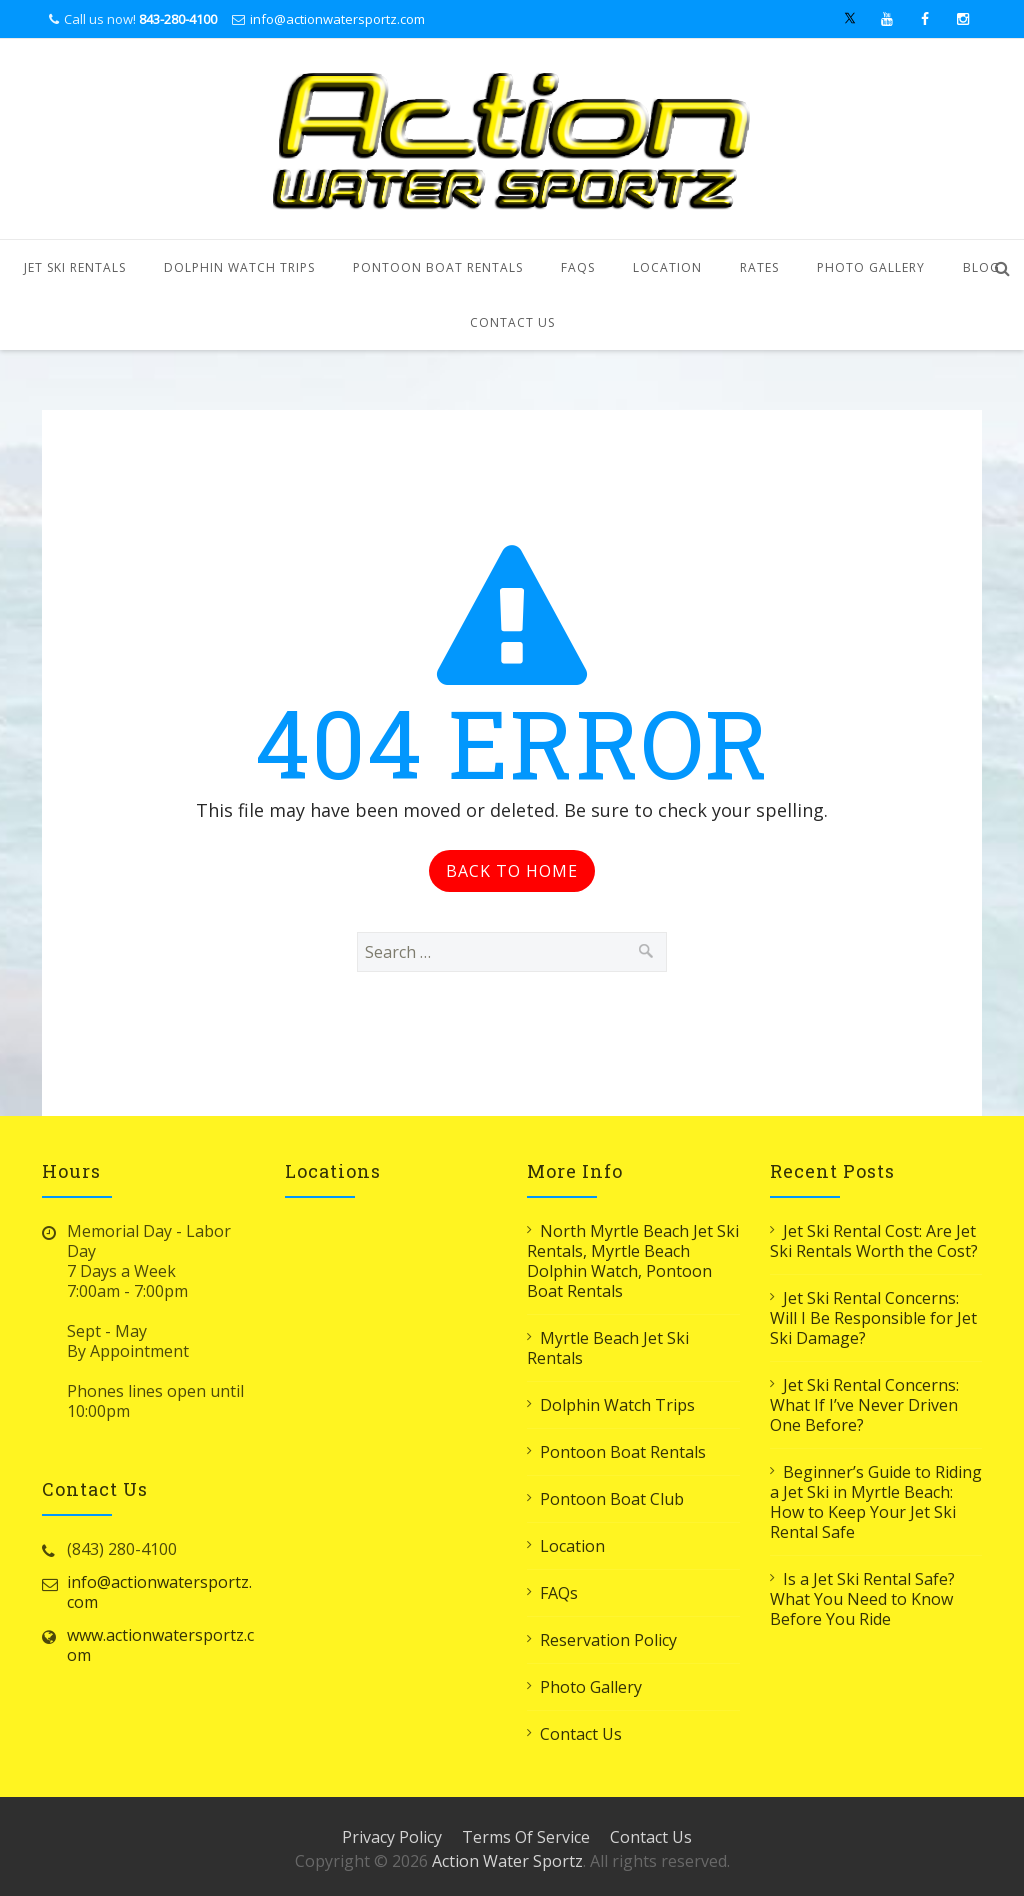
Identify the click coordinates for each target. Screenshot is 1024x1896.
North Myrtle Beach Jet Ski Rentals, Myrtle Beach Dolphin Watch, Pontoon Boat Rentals (633, 1261)
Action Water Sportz (507, 1861)
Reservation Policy (608, 1640)
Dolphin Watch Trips (239, 267)
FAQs (578, 267)
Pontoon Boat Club (612, 1499)
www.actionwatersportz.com (160, 1645)
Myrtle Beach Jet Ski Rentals (608, 1348)
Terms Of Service (526, 1837)
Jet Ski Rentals (75, 267)
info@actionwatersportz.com (337, 19)
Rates (759, 267)
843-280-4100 (178, 19)
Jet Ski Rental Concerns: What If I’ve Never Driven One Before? (864, 1405)
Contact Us (512, 322)
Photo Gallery (871, 267)
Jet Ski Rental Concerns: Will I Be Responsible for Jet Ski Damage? (873, 1318)
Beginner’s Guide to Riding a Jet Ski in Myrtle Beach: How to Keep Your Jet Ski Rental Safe (876, 1502)
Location (667, 267)
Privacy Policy (392, 1837)
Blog (981, 267)
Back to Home (512, 871)
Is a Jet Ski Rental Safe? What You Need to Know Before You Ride (862, 1599)
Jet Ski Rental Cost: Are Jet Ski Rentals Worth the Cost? (874, 1241)
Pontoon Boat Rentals (438, 267)
